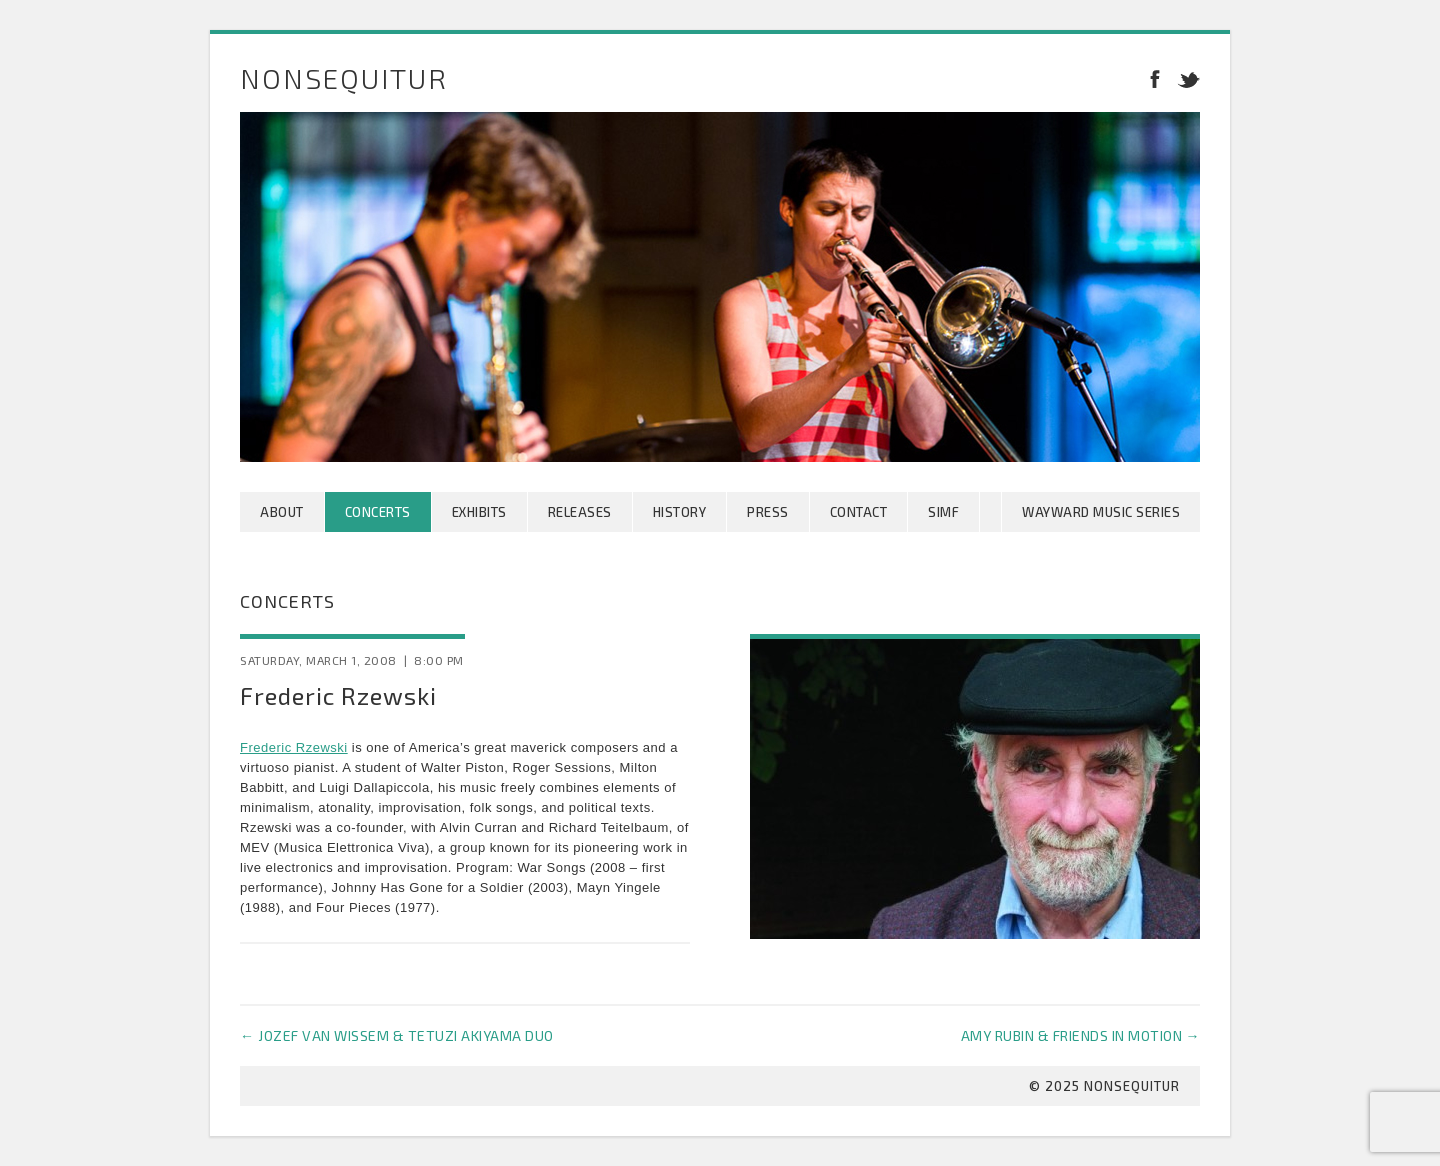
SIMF (943, 512)
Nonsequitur (344, 78)
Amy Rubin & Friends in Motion (1081, 1035)
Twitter (1185, 78)
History (680, 512)
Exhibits (479, 512)
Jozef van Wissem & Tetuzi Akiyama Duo (397, 1035)
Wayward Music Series (1101, 512)
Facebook (1155, 78)
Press (768, 512)
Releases (580, 512)
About (282, 512)
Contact (859, 512)
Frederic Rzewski (294, 747)
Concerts (378, 512)
